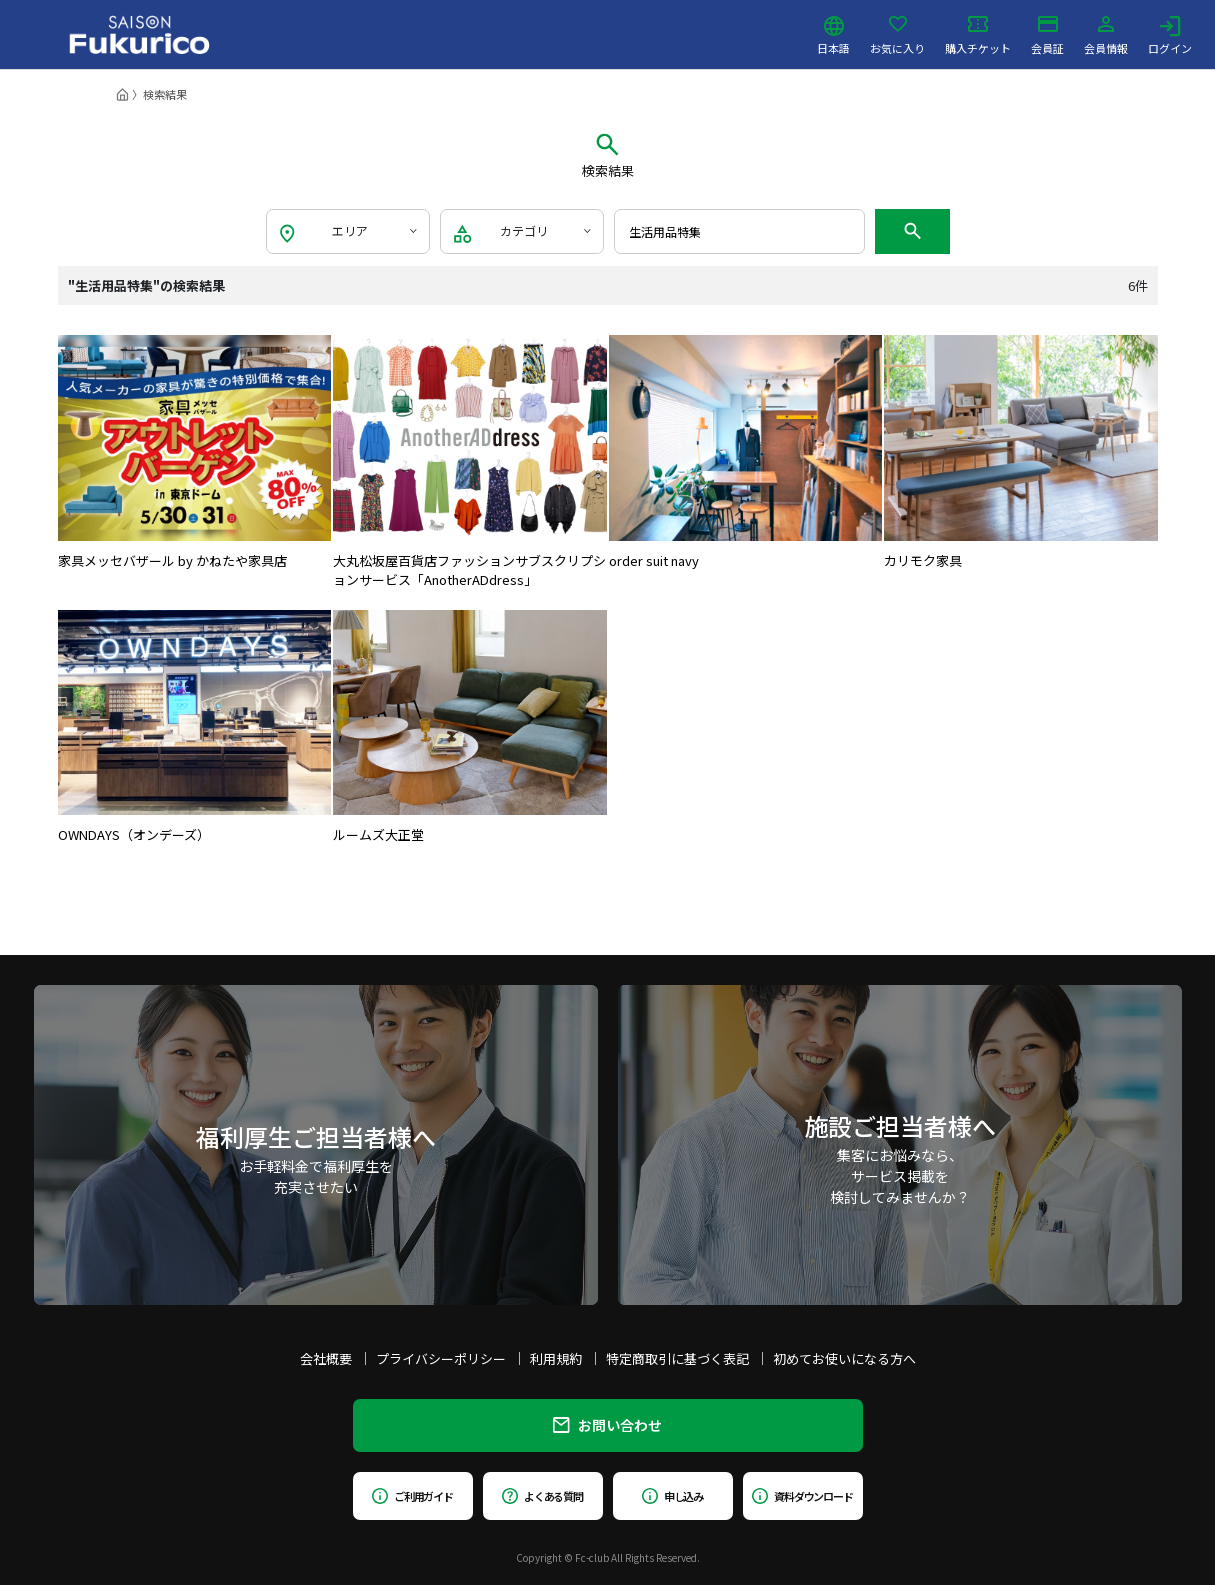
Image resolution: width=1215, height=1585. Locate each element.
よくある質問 (542, 1496)
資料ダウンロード (802, 1496)
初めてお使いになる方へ (844, 1358)
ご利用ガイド (412, 1496)
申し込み (673, 1496)
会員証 (1047, 35)
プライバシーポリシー (441, 1358)
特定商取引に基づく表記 (677, 1358)
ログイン (1170, 35)
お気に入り (897, 35)
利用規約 (556, 1358)
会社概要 (326, 1358)
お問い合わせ (607, 1425)
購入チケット (978, 35)
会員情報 (1106, 35)
